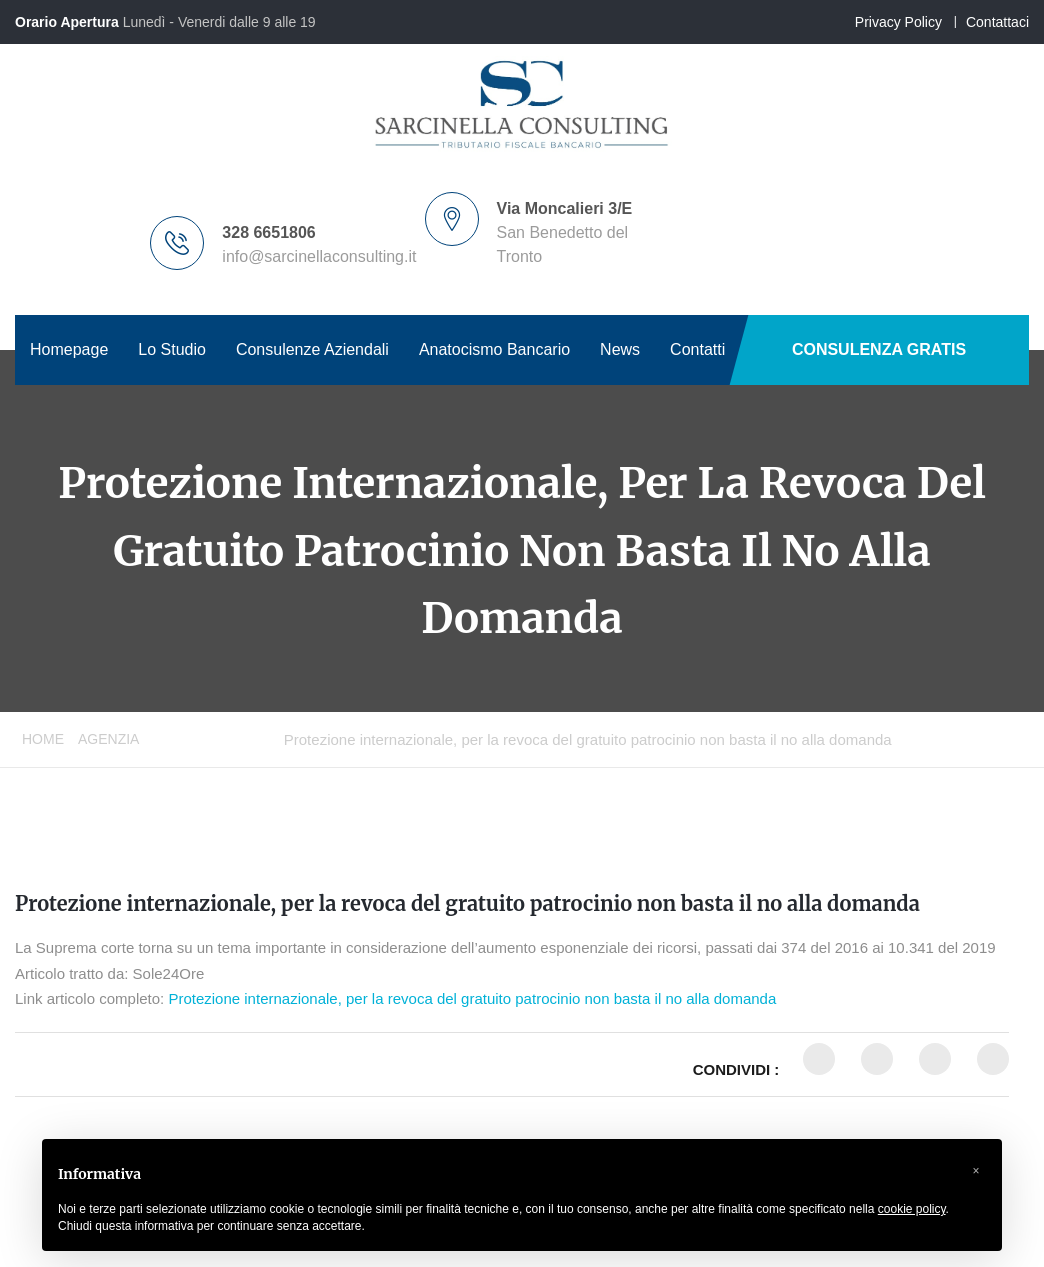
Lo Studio (172, 349)
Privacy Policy (898, 22)
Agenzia (108, 739)
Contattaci (997, 22)
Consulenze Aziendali (312, 349)
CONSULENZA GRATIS (879, 349)
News (620, 349)
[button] (976, 1171)
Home (43, 739)
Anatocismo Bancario (494, 349)
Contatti (697, 349)
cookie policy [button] (912, 1209)
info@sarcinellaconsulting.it (319, 256)
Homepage (69, 349)
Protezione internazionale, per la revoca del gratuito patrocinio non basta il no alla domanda (467, 903)
